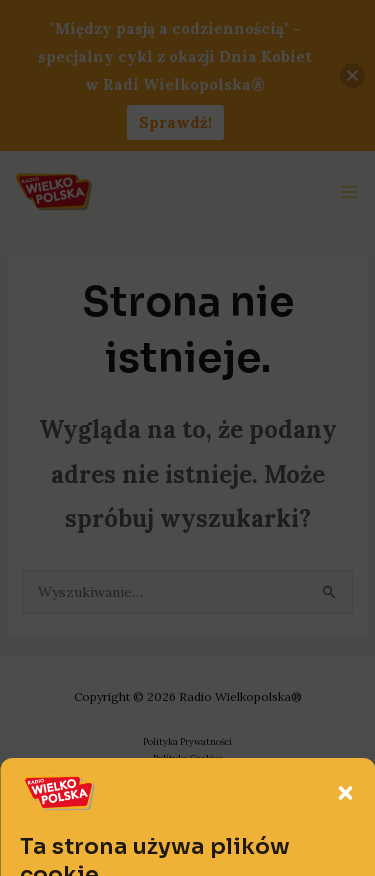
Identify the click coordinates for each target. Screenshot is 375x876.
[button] (345, 793)
